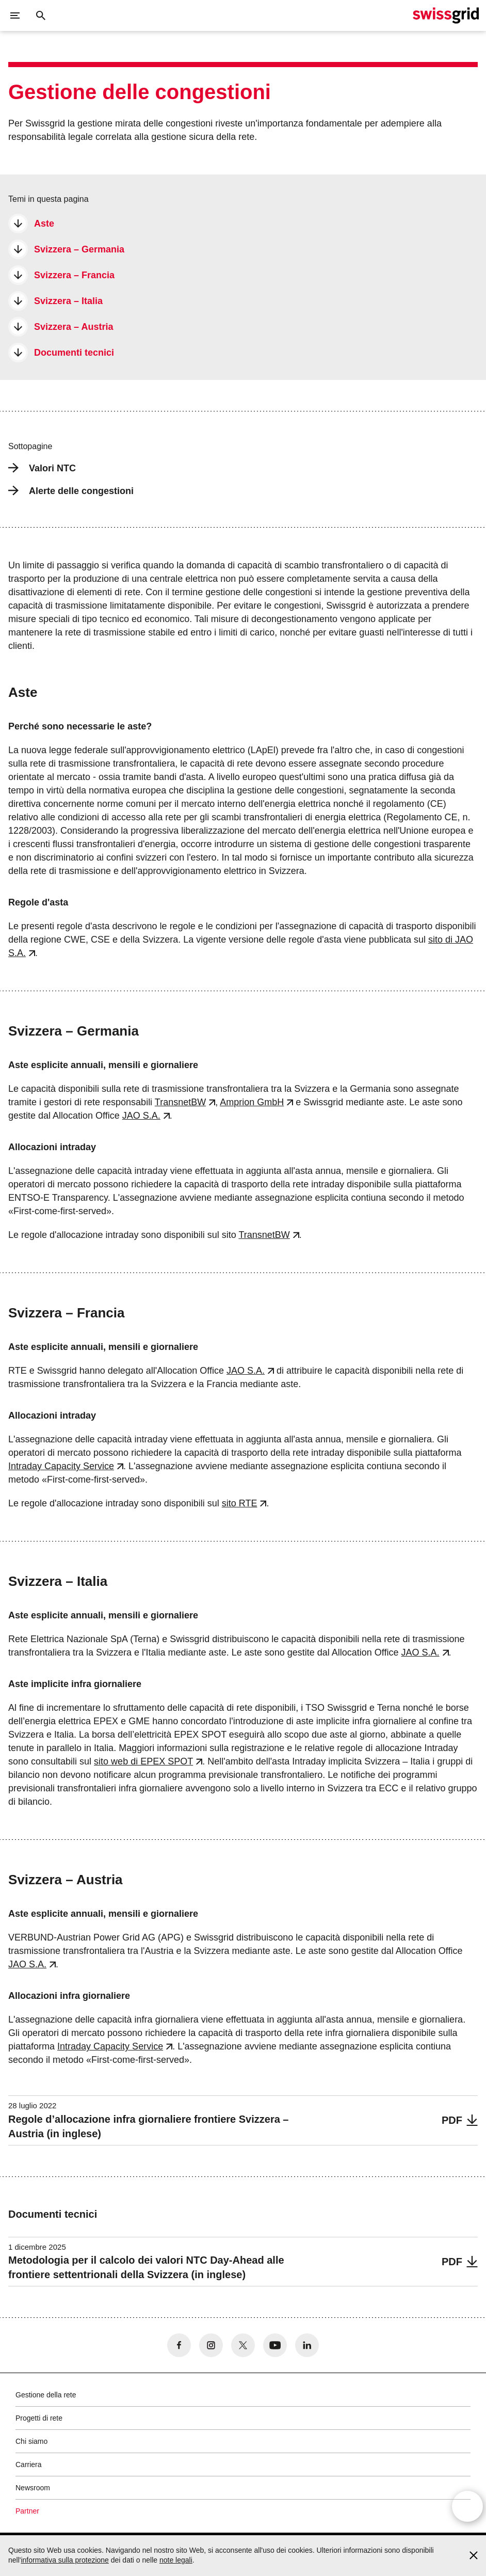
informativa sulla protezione (64, 2560)
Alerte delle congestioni (71, 490)
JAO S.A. (141, 1115)
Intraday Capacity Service (61, 1466)
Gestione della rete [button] (45, 2395)
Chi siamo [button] (31, 2441)
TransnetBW (180, 1102)
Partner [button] (27, 2511)
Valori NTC (42, 468)
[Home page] (446, 15)
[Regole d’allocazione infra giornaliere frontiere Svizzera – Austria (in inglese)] (243, 2120)
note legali (175, 2560)
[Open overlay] (467, 2510)
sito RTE (239, 1503)
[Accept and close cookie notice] (473, 2555)
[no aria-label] (179, 2345)
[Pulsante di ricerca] (41, 15)
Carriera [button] (28, 2464)
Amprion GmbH (252, 1102)
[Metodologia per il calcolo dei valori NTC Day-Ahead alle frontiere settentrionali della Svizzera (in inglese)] (243, 2261)
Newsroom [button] (32, 2488)
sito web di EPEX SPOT (143, 1761)
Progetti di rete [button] (38, 2418)
